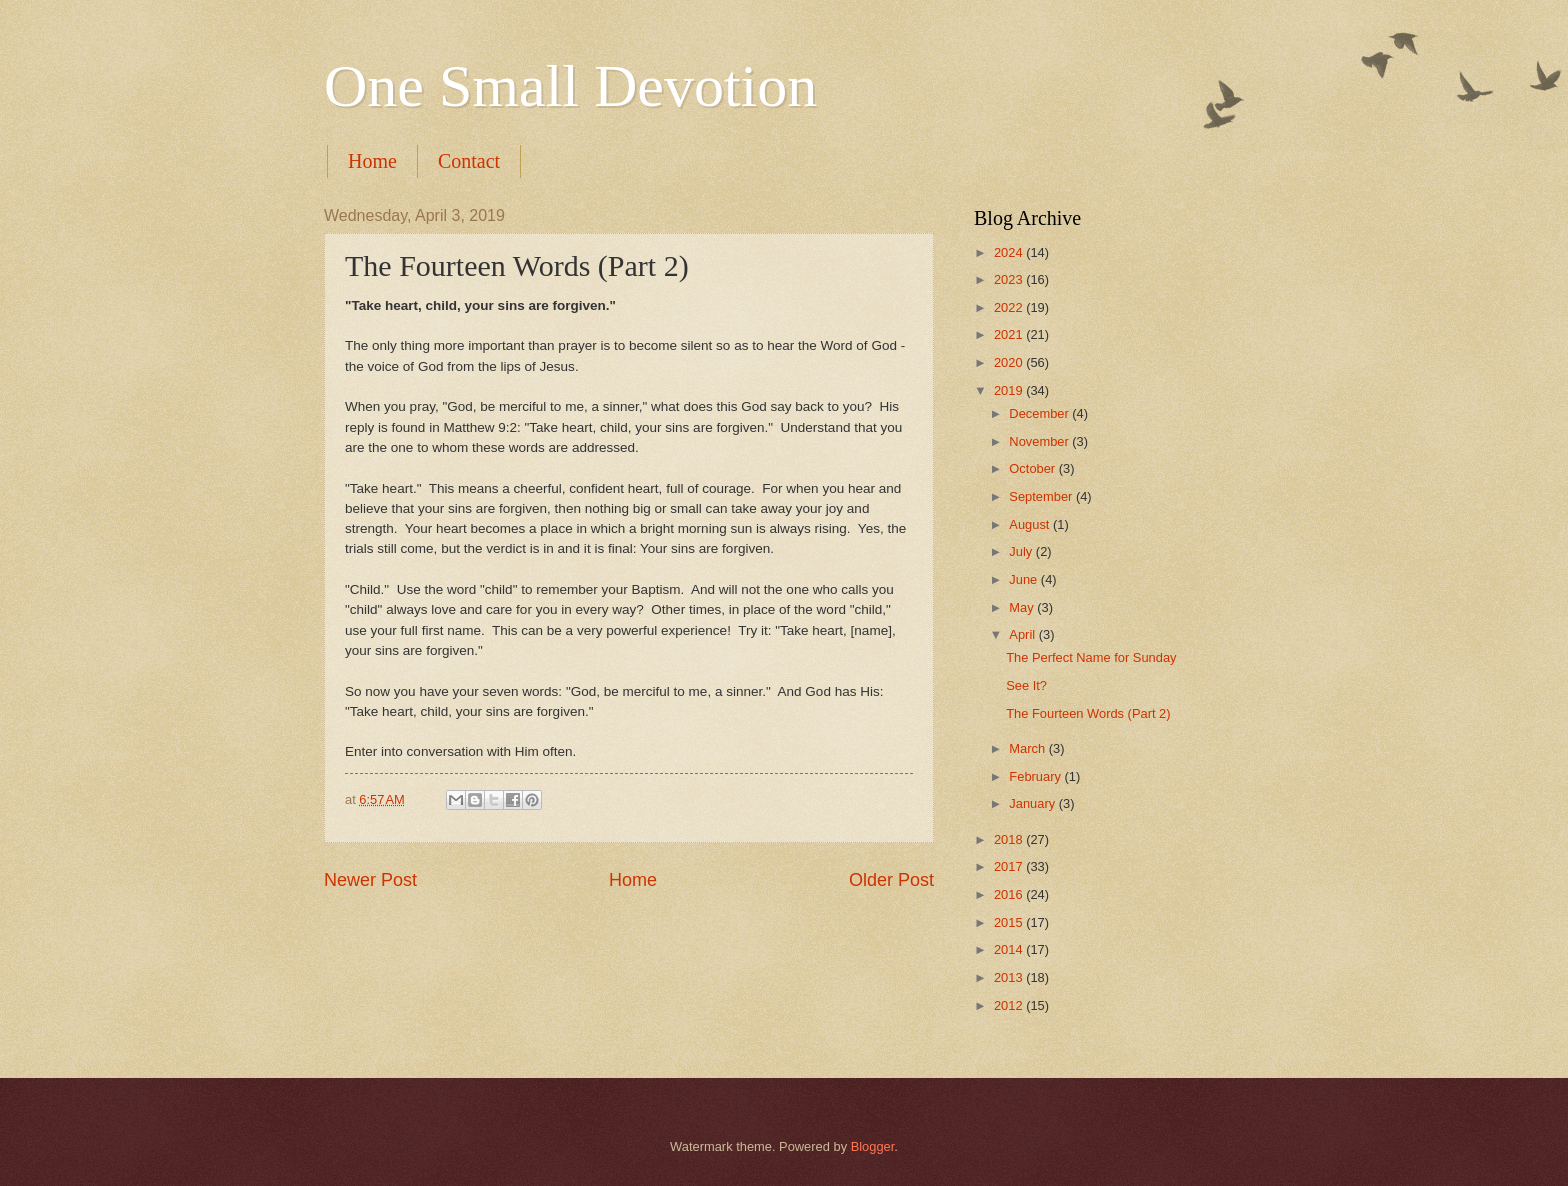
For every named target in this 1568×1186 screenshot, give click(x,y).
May (1023, 607)
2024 (1010, 252)
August (1031, 524)
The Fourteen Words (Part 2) (1088, 713)
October (1033, 468)
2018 (1010, 839)
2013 (1010, 977)
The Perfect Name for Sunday (1091, 657)
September (1042, 496)
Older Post (891, 880)
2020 (1010, 362)
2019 (1010, 390)
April (1023, 634)
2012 (1010, 1005)
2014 (1010, 949)
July (1022, 551)
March (1028, 748)
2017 (1010, 866)
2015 (1010, 922)
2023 (1010, 279)
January (1033, 803)
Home (372, 161)
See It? (1026, 685)
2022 (1010, 307)
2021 (1010, 334)
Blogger (873, 1146)
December (1040, 413)
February (1036, 776)
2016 (1010, 894)
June (1025, 579)
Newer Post (370, 880)
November (1040, 441)
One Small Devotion (570, 86)
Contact (469, 161)
